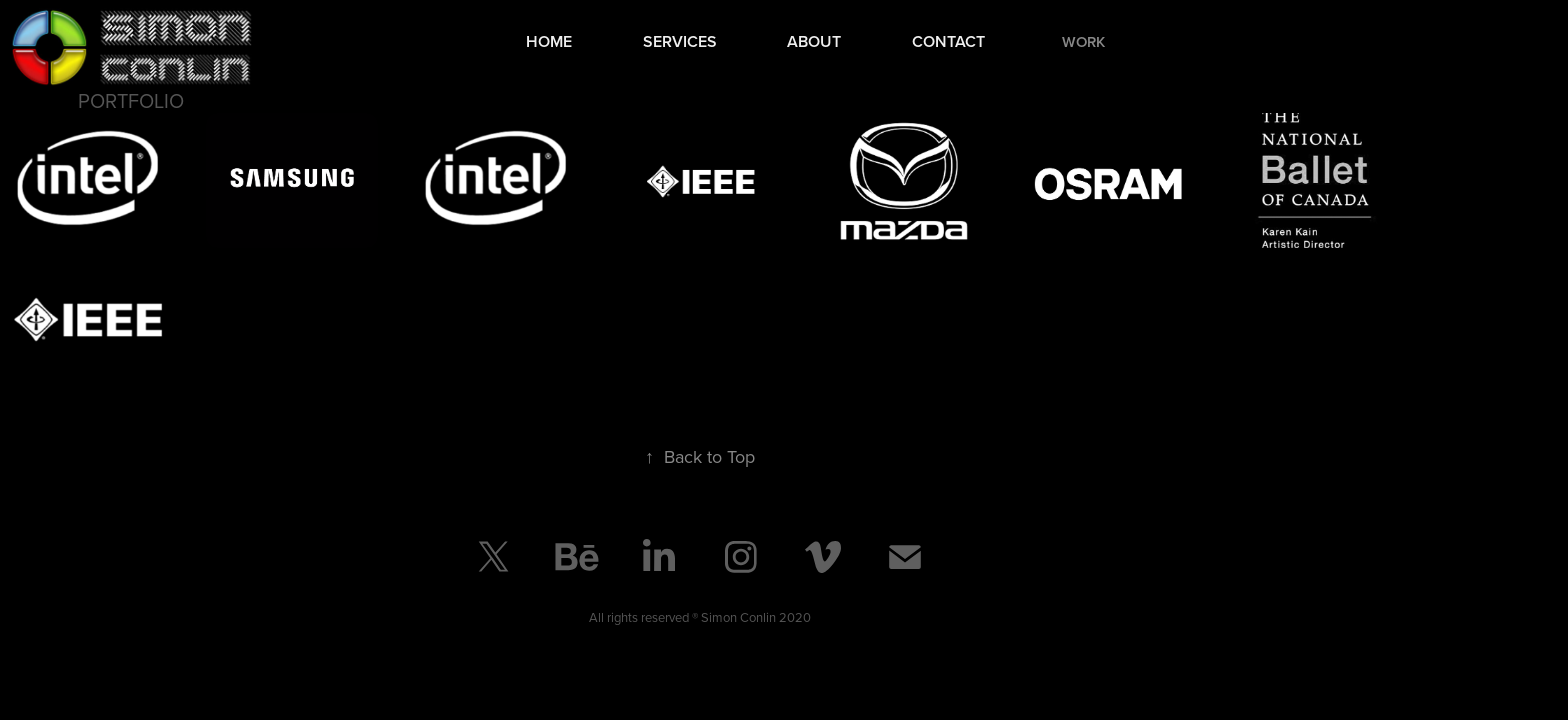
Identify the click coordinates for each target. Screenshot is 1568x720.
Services (680, 41)
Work (1083, 41)
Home (549, 41)
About (814, 41)
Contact (948, 41)
